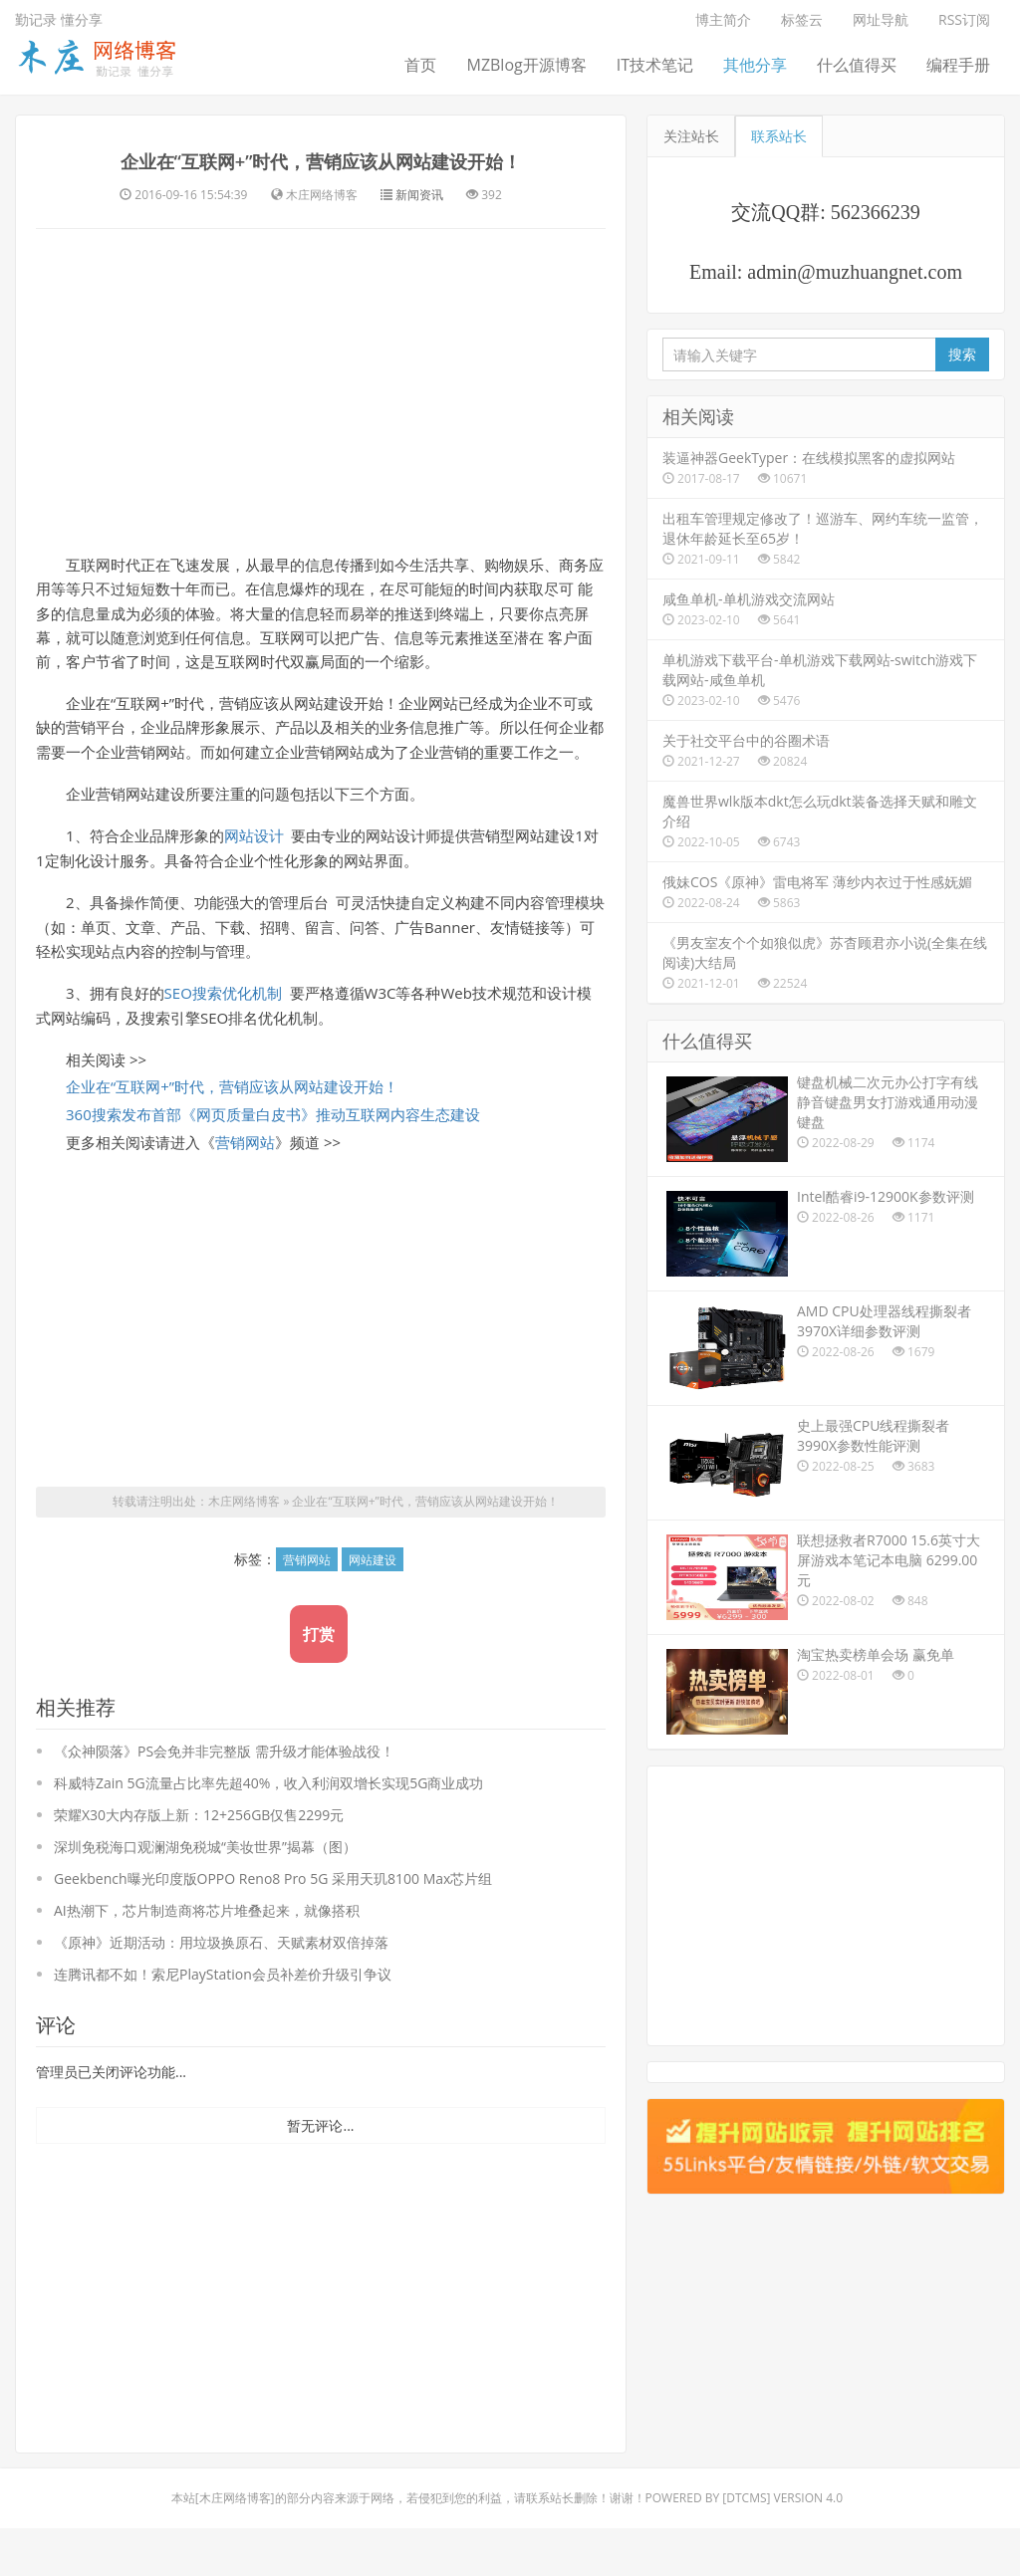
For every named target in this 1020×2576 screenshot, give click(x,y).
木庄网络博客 (244, 1549)
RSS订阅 (964, 19)
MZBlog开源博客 (526, 65)
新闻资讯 (419, 230)
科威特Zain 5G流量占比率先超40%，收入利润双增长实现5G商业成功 (269, 1830)
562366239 (875, 212)
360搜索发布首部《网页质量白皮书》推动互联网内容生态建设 (273, 1162)
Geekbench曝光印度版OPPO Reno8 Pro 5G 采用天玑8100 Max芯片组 (273, 1926)
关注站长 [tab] (691, 135)
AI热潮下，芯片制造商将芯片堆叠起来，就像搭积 (207, 1958)
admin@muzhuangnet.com (854, 272)
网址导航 (880, 19)
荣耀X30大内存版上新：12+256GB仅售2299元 (199, 1862)
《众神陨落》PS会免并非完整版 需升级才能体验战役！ (224, 1798)
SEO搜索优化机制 (223, 1039)
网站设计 (254, 878)
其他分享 (755, 65)
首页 (420, 65)
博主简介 (723, 19)
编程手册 (958, 65)
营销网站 (245, 1190)
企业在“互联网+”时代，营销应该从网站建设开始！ (321, 176)
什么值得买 (856, 65)
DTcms (746, 2545)
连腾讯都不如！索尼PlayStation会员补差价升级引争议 (222, 2021)
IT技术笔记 (655, 65)
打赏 (319, 1682)
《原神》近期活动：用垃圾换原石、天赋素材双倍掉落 (221, 1990)
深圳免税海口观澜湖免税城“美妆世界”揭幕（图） (205, 1894)
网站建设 (372, 1607)
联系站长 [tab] (779, 135)
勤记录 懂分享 (59, 19)
